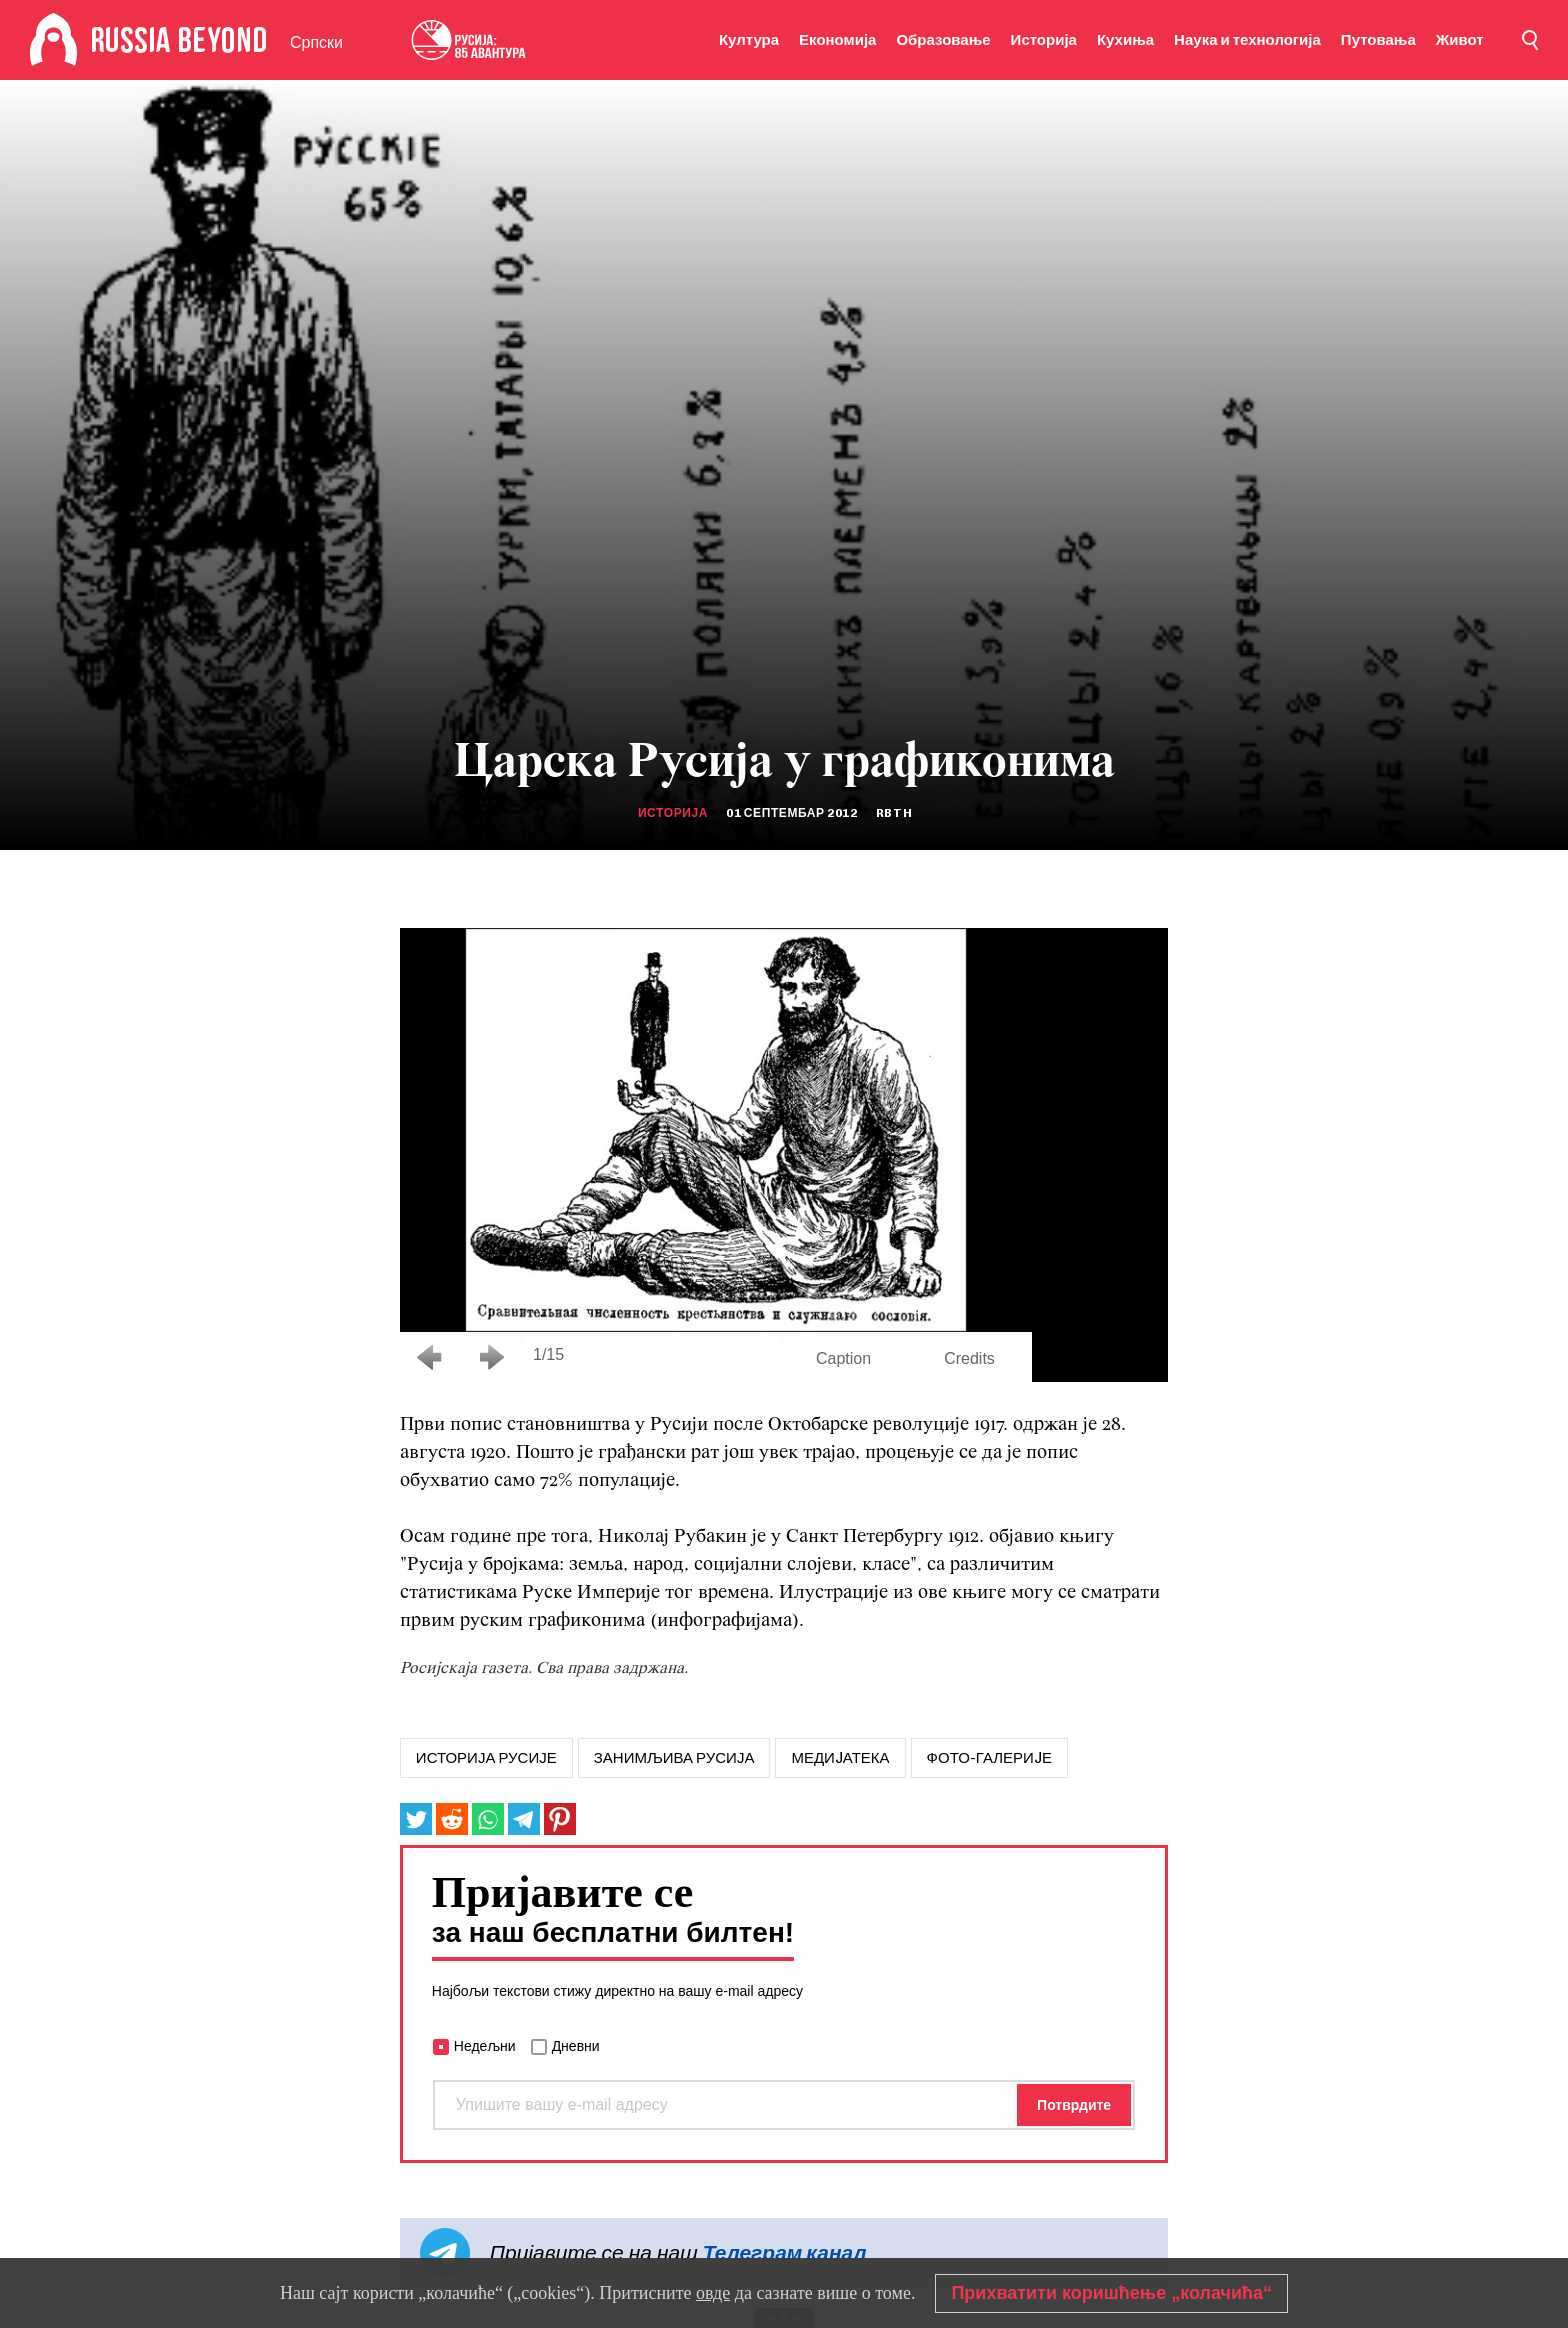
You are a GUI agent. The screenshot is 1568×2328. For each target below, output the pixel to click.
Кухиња (1125, 40)
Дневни (576, 2046)
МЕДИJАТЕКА (840, 1758)
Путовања (1378, 40)
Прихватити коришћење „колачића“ (1111, 2293)
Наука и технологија (1247, 40)
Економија (837, 40)
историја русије (486, 1758)
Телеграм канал (785, 2252)
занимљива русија (674, 1758)
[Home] (53, 40)
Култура (749, 40)
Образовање (943, 40)
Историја (1044, 40)
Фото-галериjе (989, 1758)
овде (713, 2293)
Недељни (485, 2046)
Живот (1460, 40)
